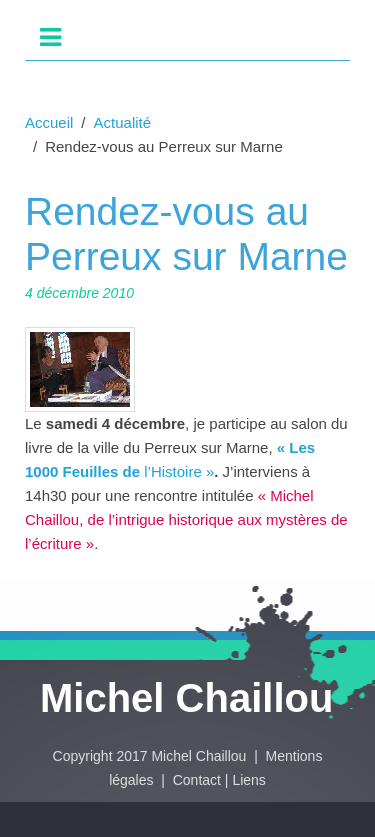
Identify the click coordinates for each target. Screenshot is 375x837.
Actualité (123, 122)
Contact (197, 780)
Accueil (49, 122)
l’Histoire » (177, 471)
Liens (248, 780)
